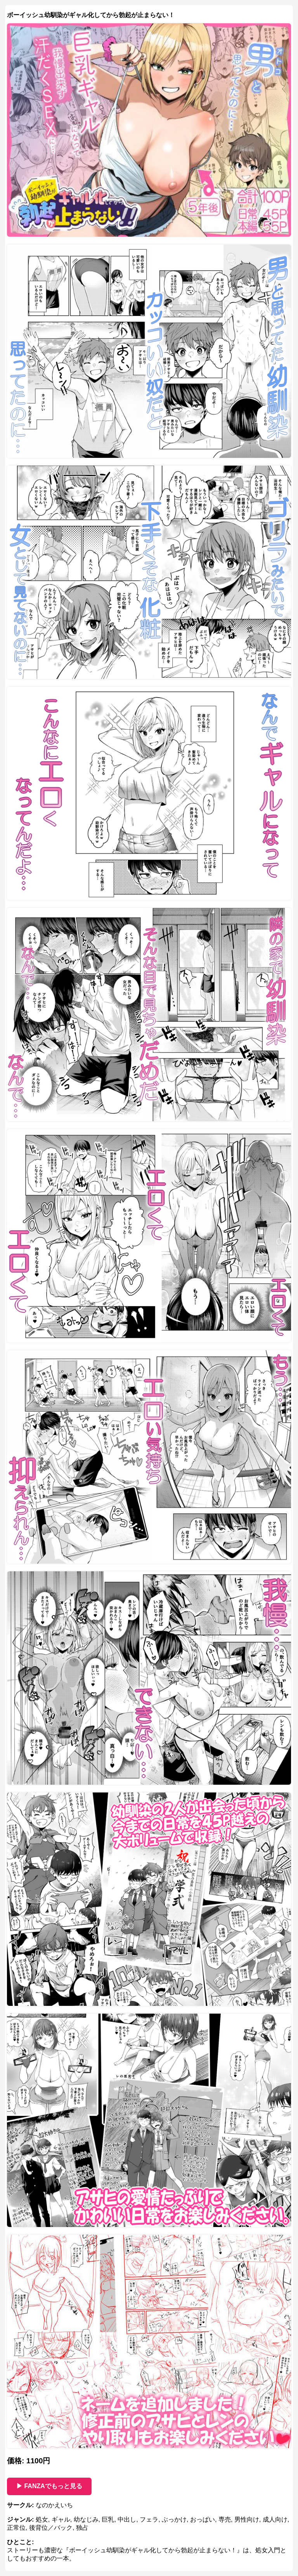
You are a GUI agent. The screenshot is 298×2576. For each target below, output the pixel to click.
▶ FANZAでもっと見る (49, 2486)
